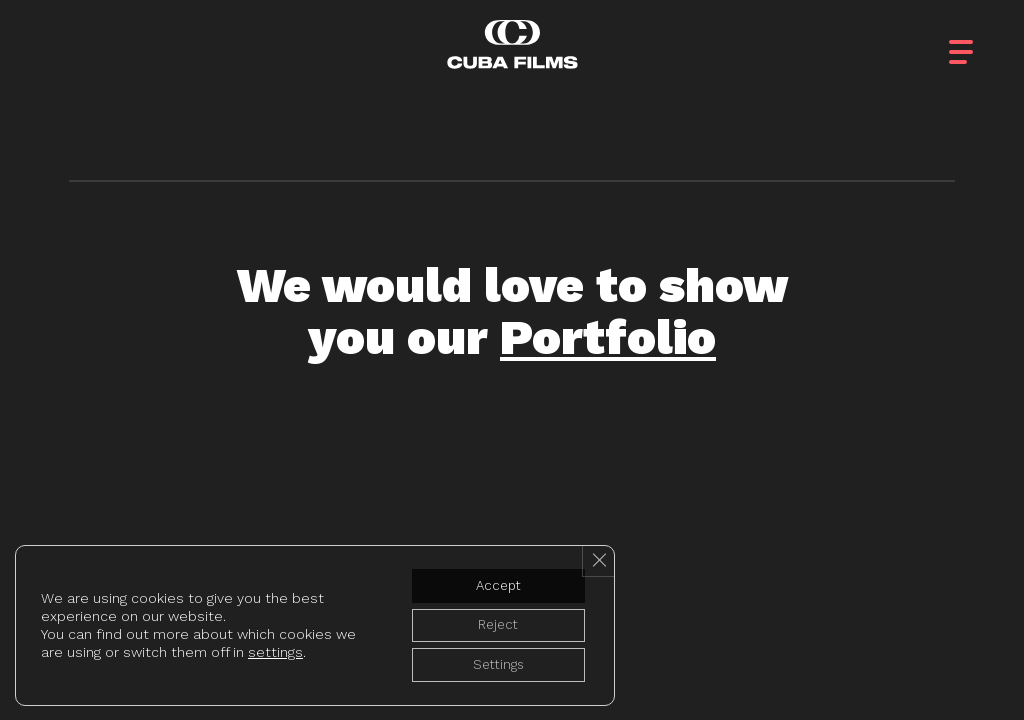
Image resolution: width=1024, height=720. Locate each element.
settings (275, 648)
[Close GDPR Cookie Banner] (597, 554)
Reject (492, 621)
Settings (492, 663)
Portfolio (608, 337)
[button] (979, 39)
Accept (491, 579)
